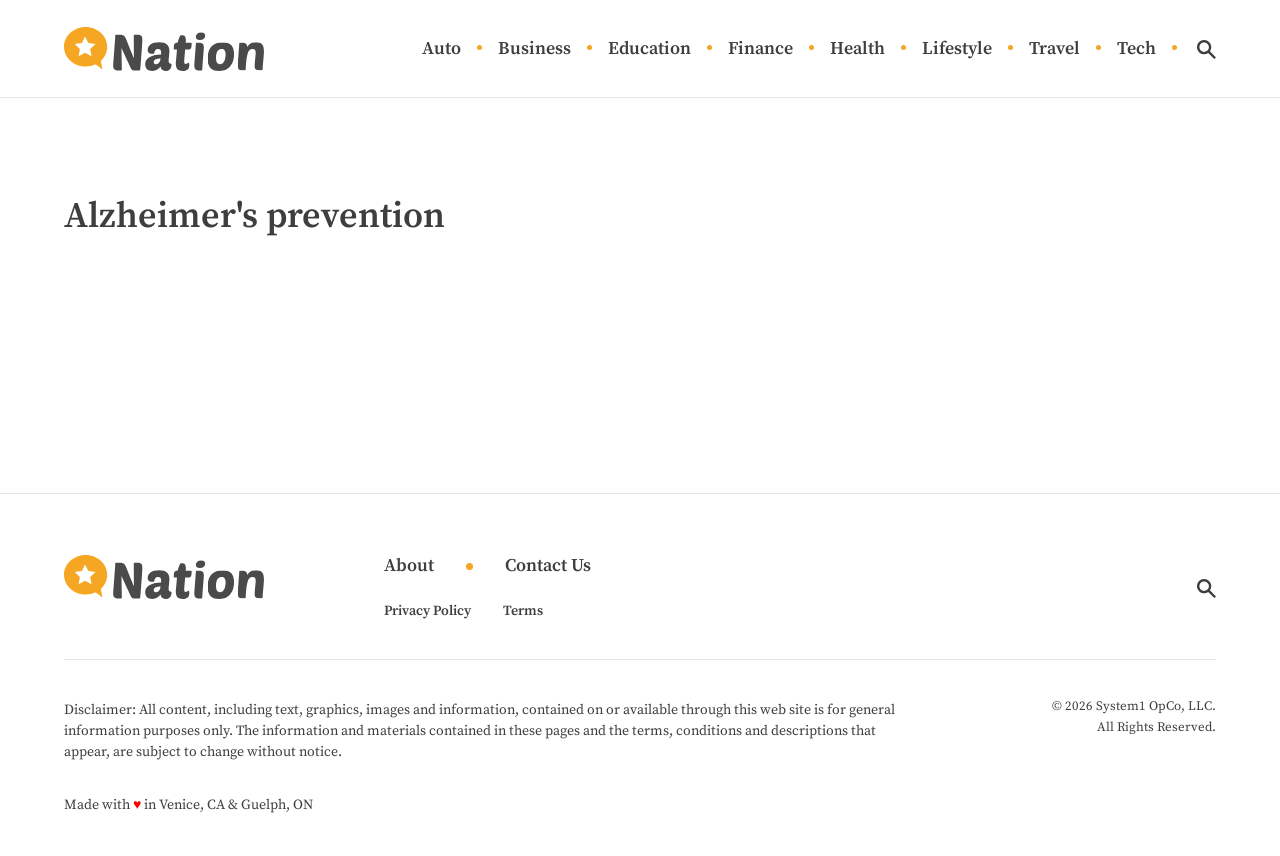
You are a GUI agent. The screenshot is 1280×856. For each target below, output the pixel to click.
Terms (523, 611)
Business (534, 49)
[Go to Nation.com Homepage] (164, 49)
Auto (441, 49)
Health (857, 49)
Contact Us (548, 566)
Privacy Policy (427, 611)
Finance (760, 49)
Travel (1054, 49)
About (409, 566)
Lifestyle (957, 49)
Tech (1136, 49)
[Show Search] (1206, 49)
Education (649, 49)
